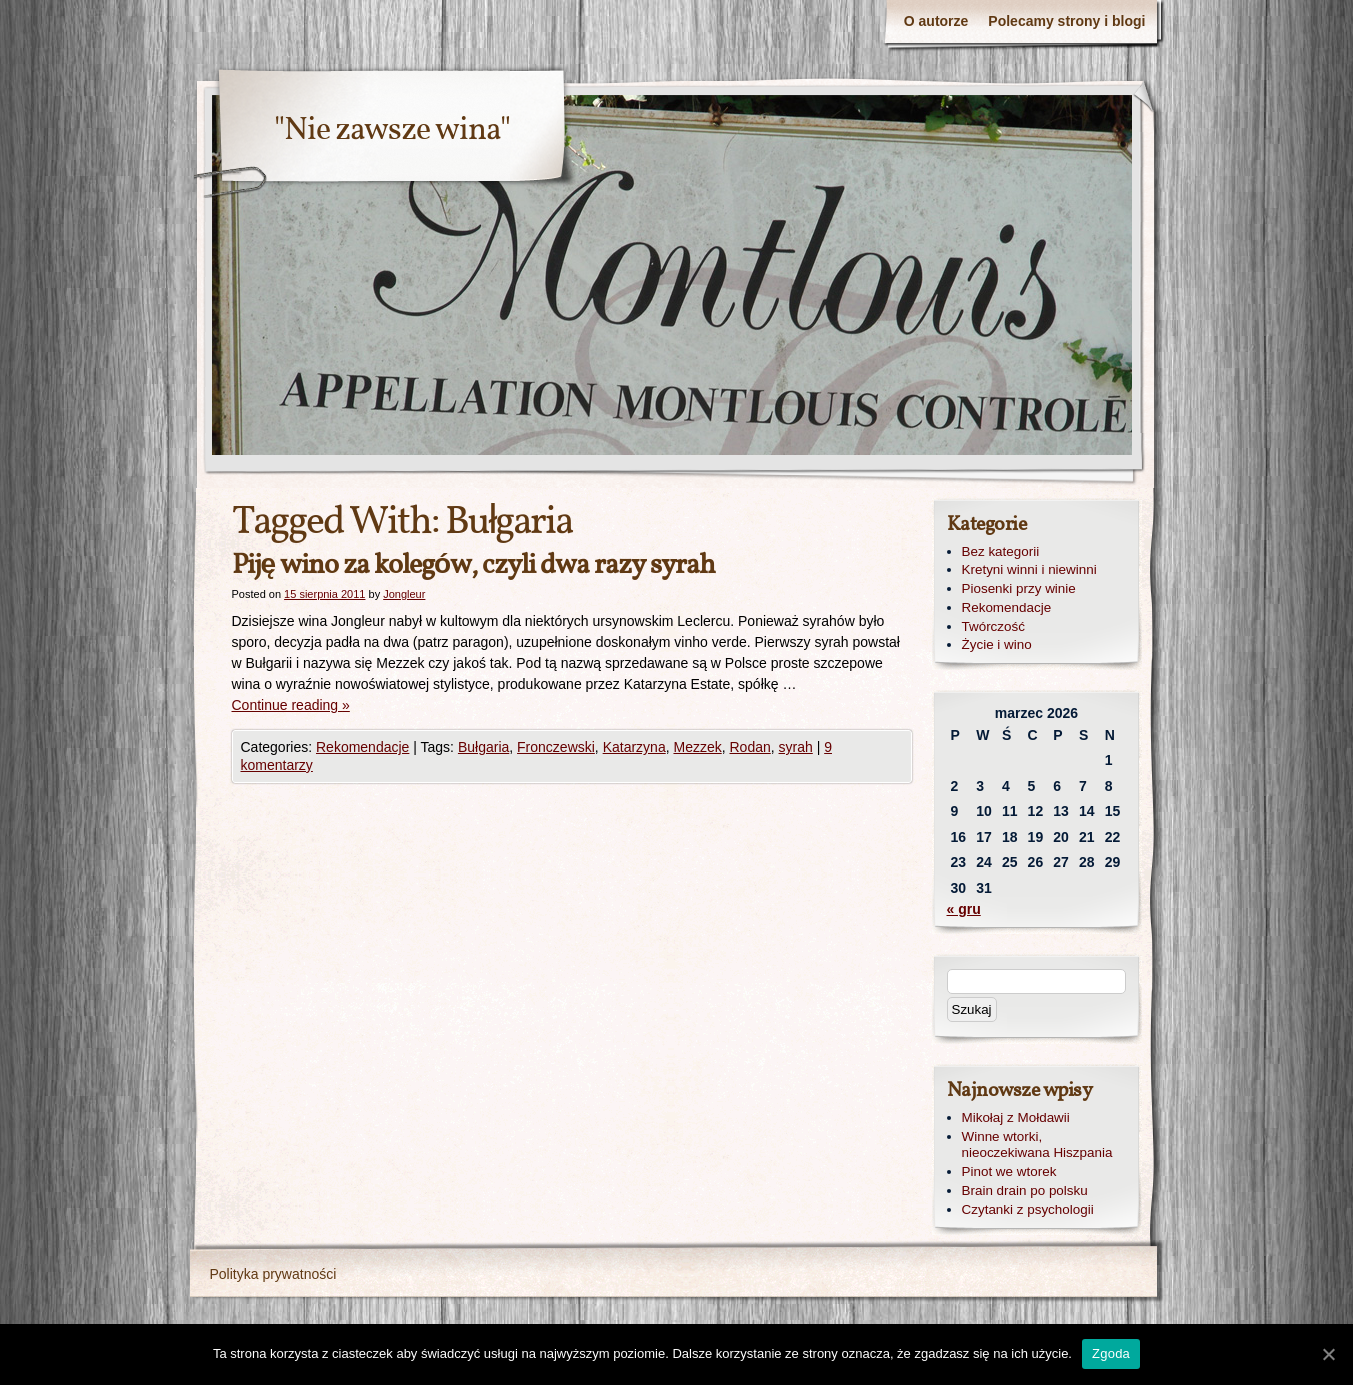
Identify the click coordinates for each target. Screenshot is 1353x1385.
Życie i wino (997, 644)
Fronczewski (556, 747)
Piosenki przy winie (1019, 588)
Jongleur (404, 594)
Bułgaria (483, 747)
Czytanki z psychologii (1028, 1209)
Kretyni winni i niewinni (1029, 569)
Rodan (749, 747)
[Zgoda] (1328, 1354)
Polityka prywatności (273, 1274)
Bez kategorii (1001, 551)
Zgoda (1111, 1353)
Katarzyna (634, 747)
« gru (964, 909)
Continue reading (291, 705)
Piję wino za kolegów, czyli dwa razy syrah (474, 565)
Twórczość (993, 626)
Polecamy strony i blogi (1066, 21)
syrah (796, 747)
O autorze (936, 21)
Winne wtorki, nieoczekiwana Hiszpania (1037, 1145)
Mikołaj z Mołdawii (1016, 1117)
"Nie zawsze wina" (392, 131)
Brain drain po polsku (1025, 1190)
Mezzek (697, 747)
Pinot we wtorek (1009, 1171)
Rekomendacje (362, 747)
